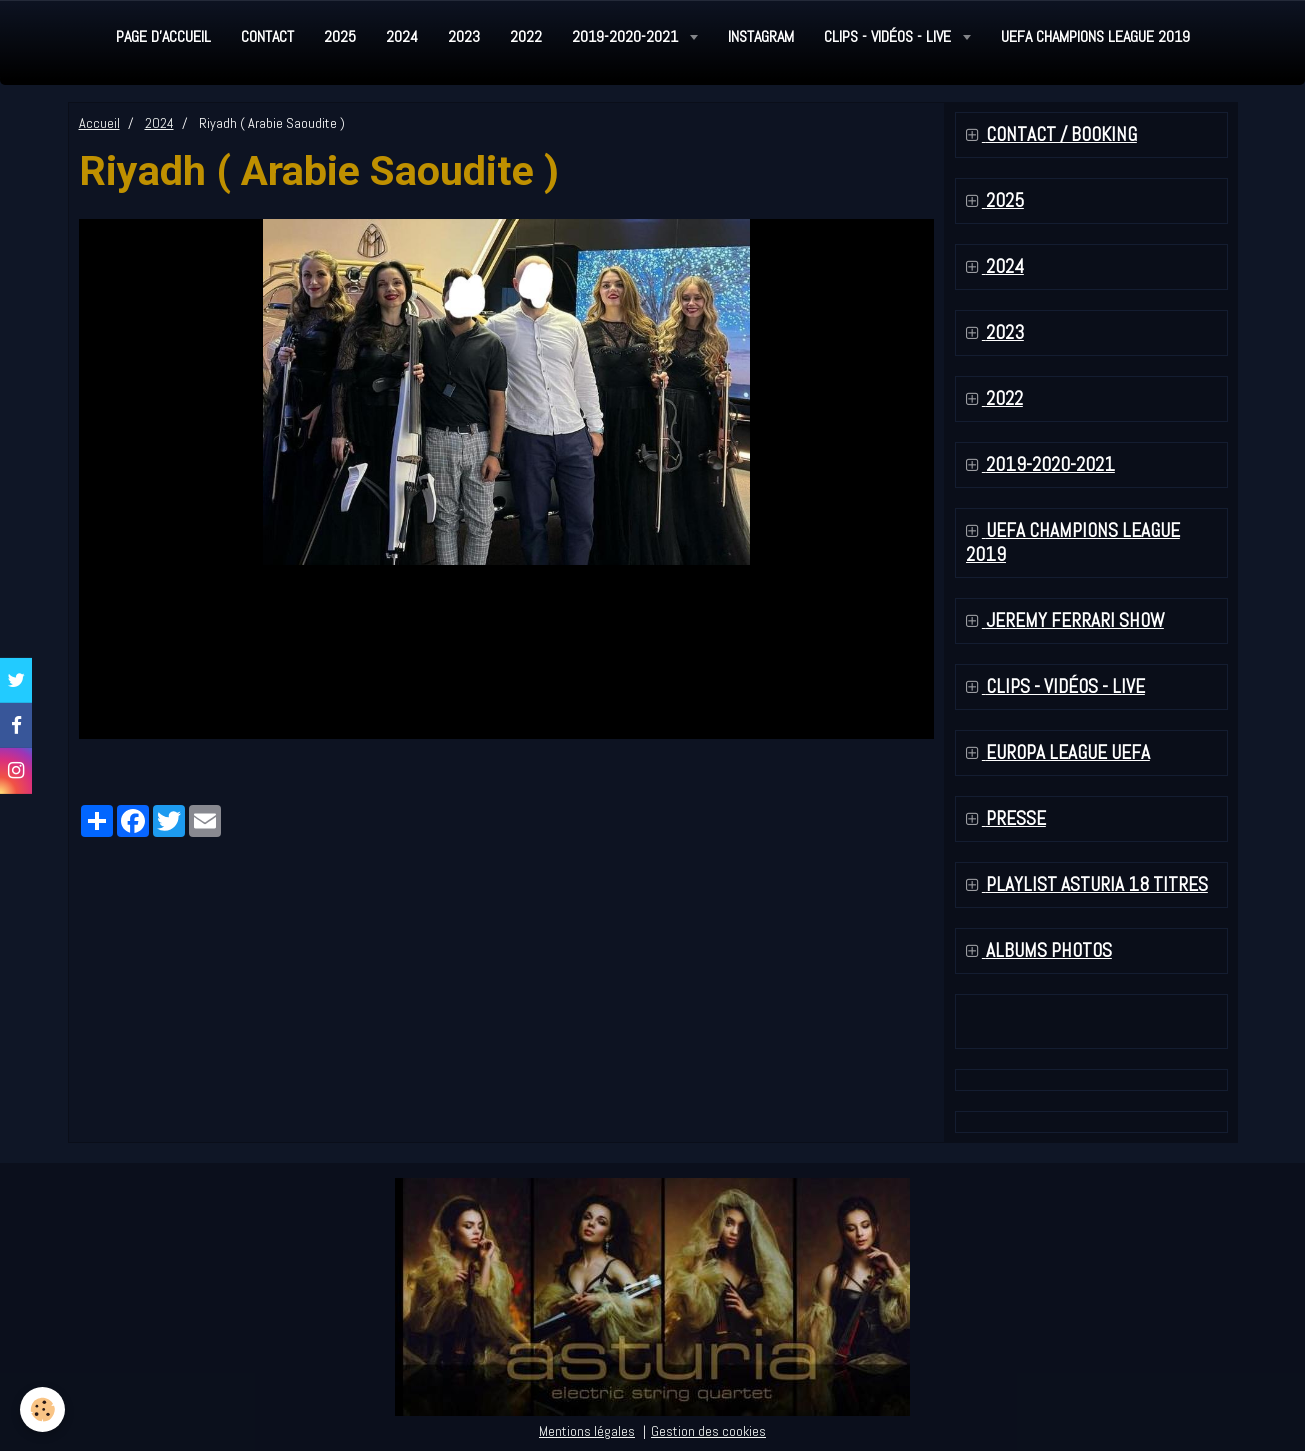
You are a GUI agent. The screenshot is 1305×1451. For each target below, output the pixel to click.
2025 (340, 36)
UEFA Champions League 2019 (1095, 36)
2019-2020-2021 (627, 36)
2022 (526, 36)
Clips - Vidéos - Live (889, 36)
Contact (267, 36)
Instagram (761, 36)
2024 (402, 36)
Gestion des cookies (708, 1431)
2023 (464, 36)
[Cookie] (42, 1409)
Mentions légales (587, 1431)
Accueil (99, 123)
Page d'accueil (163, 36)
